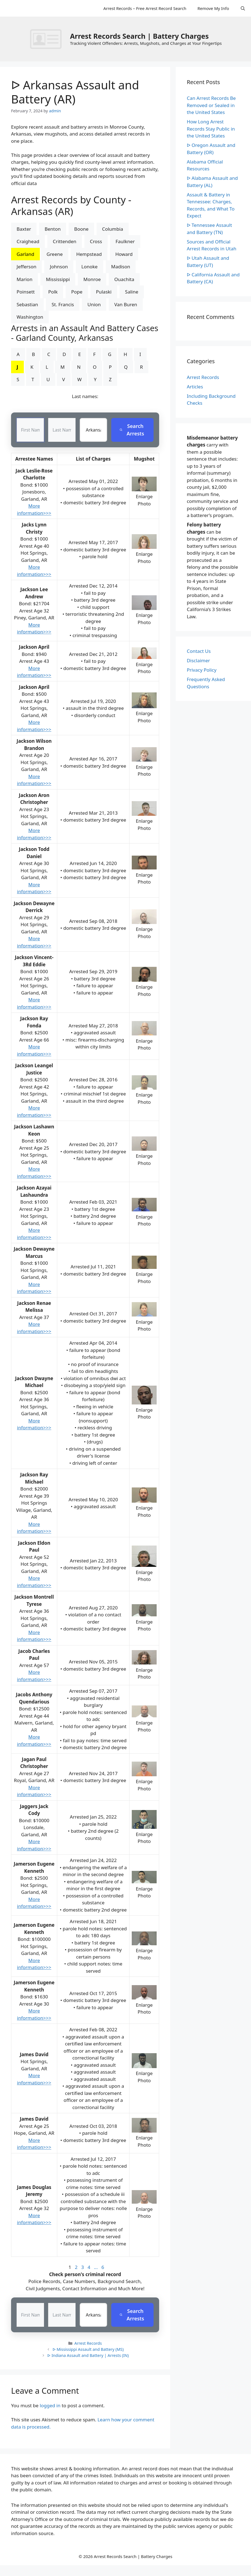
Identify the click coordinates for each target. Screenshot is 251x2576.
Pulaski (104, 292)
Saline (131, 292)
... (96, 2267)
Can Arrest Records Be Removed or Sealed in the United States (211, 105)
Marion (24, 279)
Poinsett (26, 292)
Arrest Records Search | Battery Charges (139, 36)
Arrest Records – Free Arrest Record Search (144, 8)
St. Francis (62, 304)
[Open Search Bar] (243, 8)
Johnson (59, 266)
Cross (96, 241)
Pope (76, 292)
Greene (54, 254)
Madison (120, 266)
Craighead (28, 241)
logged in (50, 2405)
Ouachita (124, 279)
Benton (53, 229)
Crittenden (64, 241)
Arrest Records (88, 2343)
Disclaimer (198, 660)
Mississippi (58, 279)
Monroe (92, 279)
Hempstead (89, 254)
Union (94, 304)
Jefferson (26, 266)
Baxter (24, 229)
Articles (195, 386)
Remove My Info (213, 8)
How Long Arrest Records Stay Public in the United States (211, 128)
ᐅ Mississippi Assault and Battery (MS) (88, 2349)
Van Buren (125, 304)
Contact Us (199, 651)
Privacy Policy (201, 670)
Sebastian (27, 304)
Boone (81, 229)
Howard (124, 254)
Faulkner (125, 241)
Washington (30, 317)
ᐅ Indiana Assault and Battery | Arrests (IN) (88, 2355)
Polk (53, 292)
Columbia (112, 229)
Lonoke (89, 266)
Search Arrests (132, 430)
